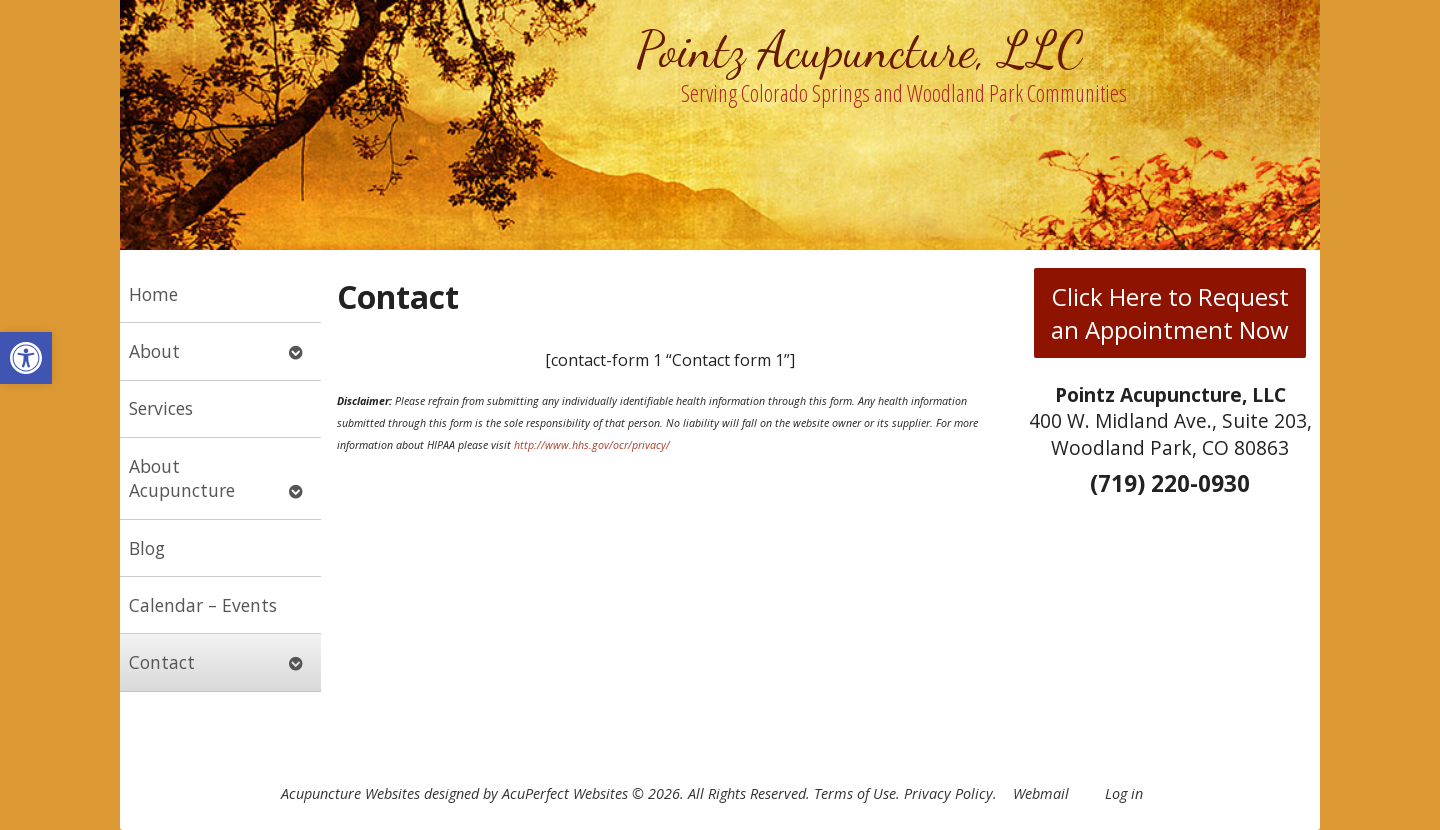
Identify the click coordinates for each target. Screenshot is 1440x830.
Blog (147, 548)
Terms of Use (855, 793)
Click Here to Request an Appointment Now (1170, 313)
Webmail (1041, 793)
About (154, 351)
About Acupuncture (182, 478)
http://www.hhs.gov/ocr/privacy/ (592, 445)
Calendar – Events (203, 605)
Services (161, 408)
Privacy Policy (948, 793)
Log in (1124, 793)
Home (153, 294)
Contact (162, 662)
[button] (26, 358)
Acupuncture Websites (350, 793)
